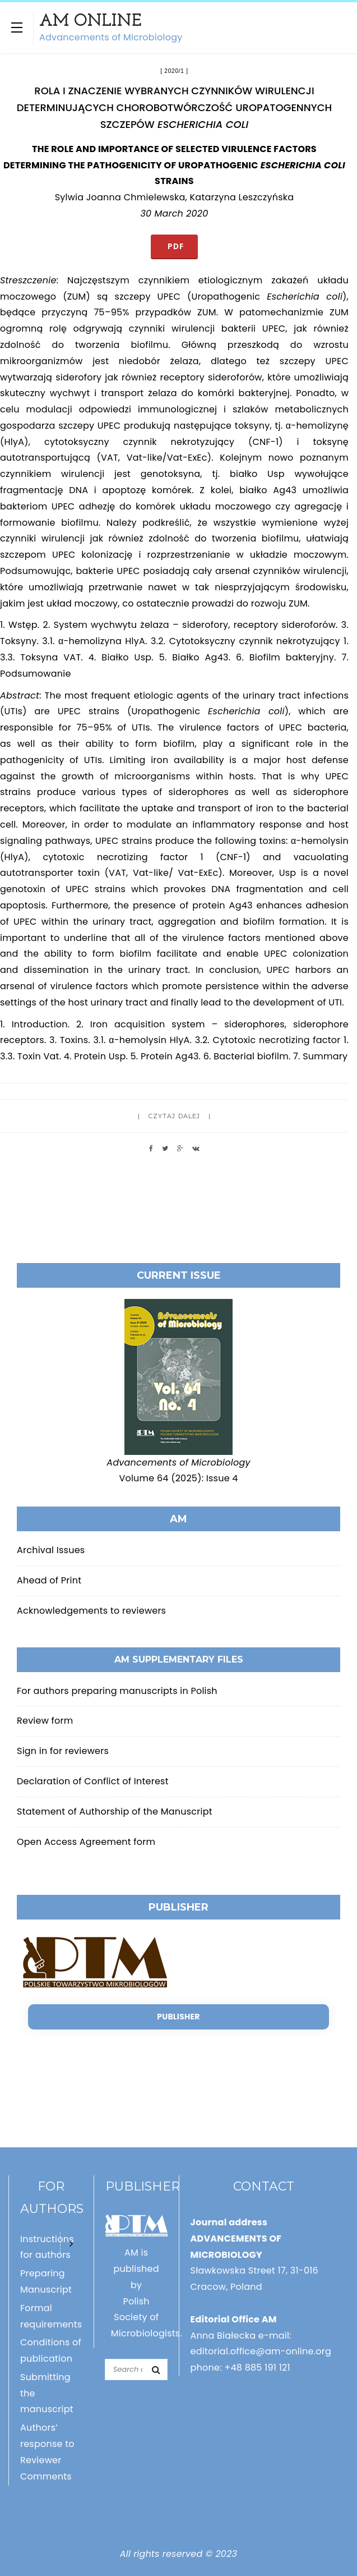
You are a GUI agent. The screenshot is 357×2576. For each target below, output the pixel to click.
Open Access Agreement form (86, 1841)
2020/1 (174, 71)
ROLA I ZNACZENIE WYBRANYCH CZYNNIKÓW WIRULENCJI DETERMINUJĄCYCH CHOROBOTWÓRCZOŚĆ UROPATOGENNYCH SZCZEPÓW (174, 107)
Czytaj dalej (174, 1116)
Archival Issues (51, 1550)
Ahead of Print (49, 1580)
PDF (174, 246)
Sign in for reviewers (63, 1750)
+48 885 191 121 (257, 2367)
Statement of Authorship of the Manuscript (114, 1811)
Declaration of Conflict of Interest (93, 1781)
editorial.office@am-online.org (261, 2351)
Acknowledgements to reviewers (91, 1610)
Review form (45, 1720)
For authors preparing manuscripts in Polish (117, 1690)
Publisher (178, 2016)
